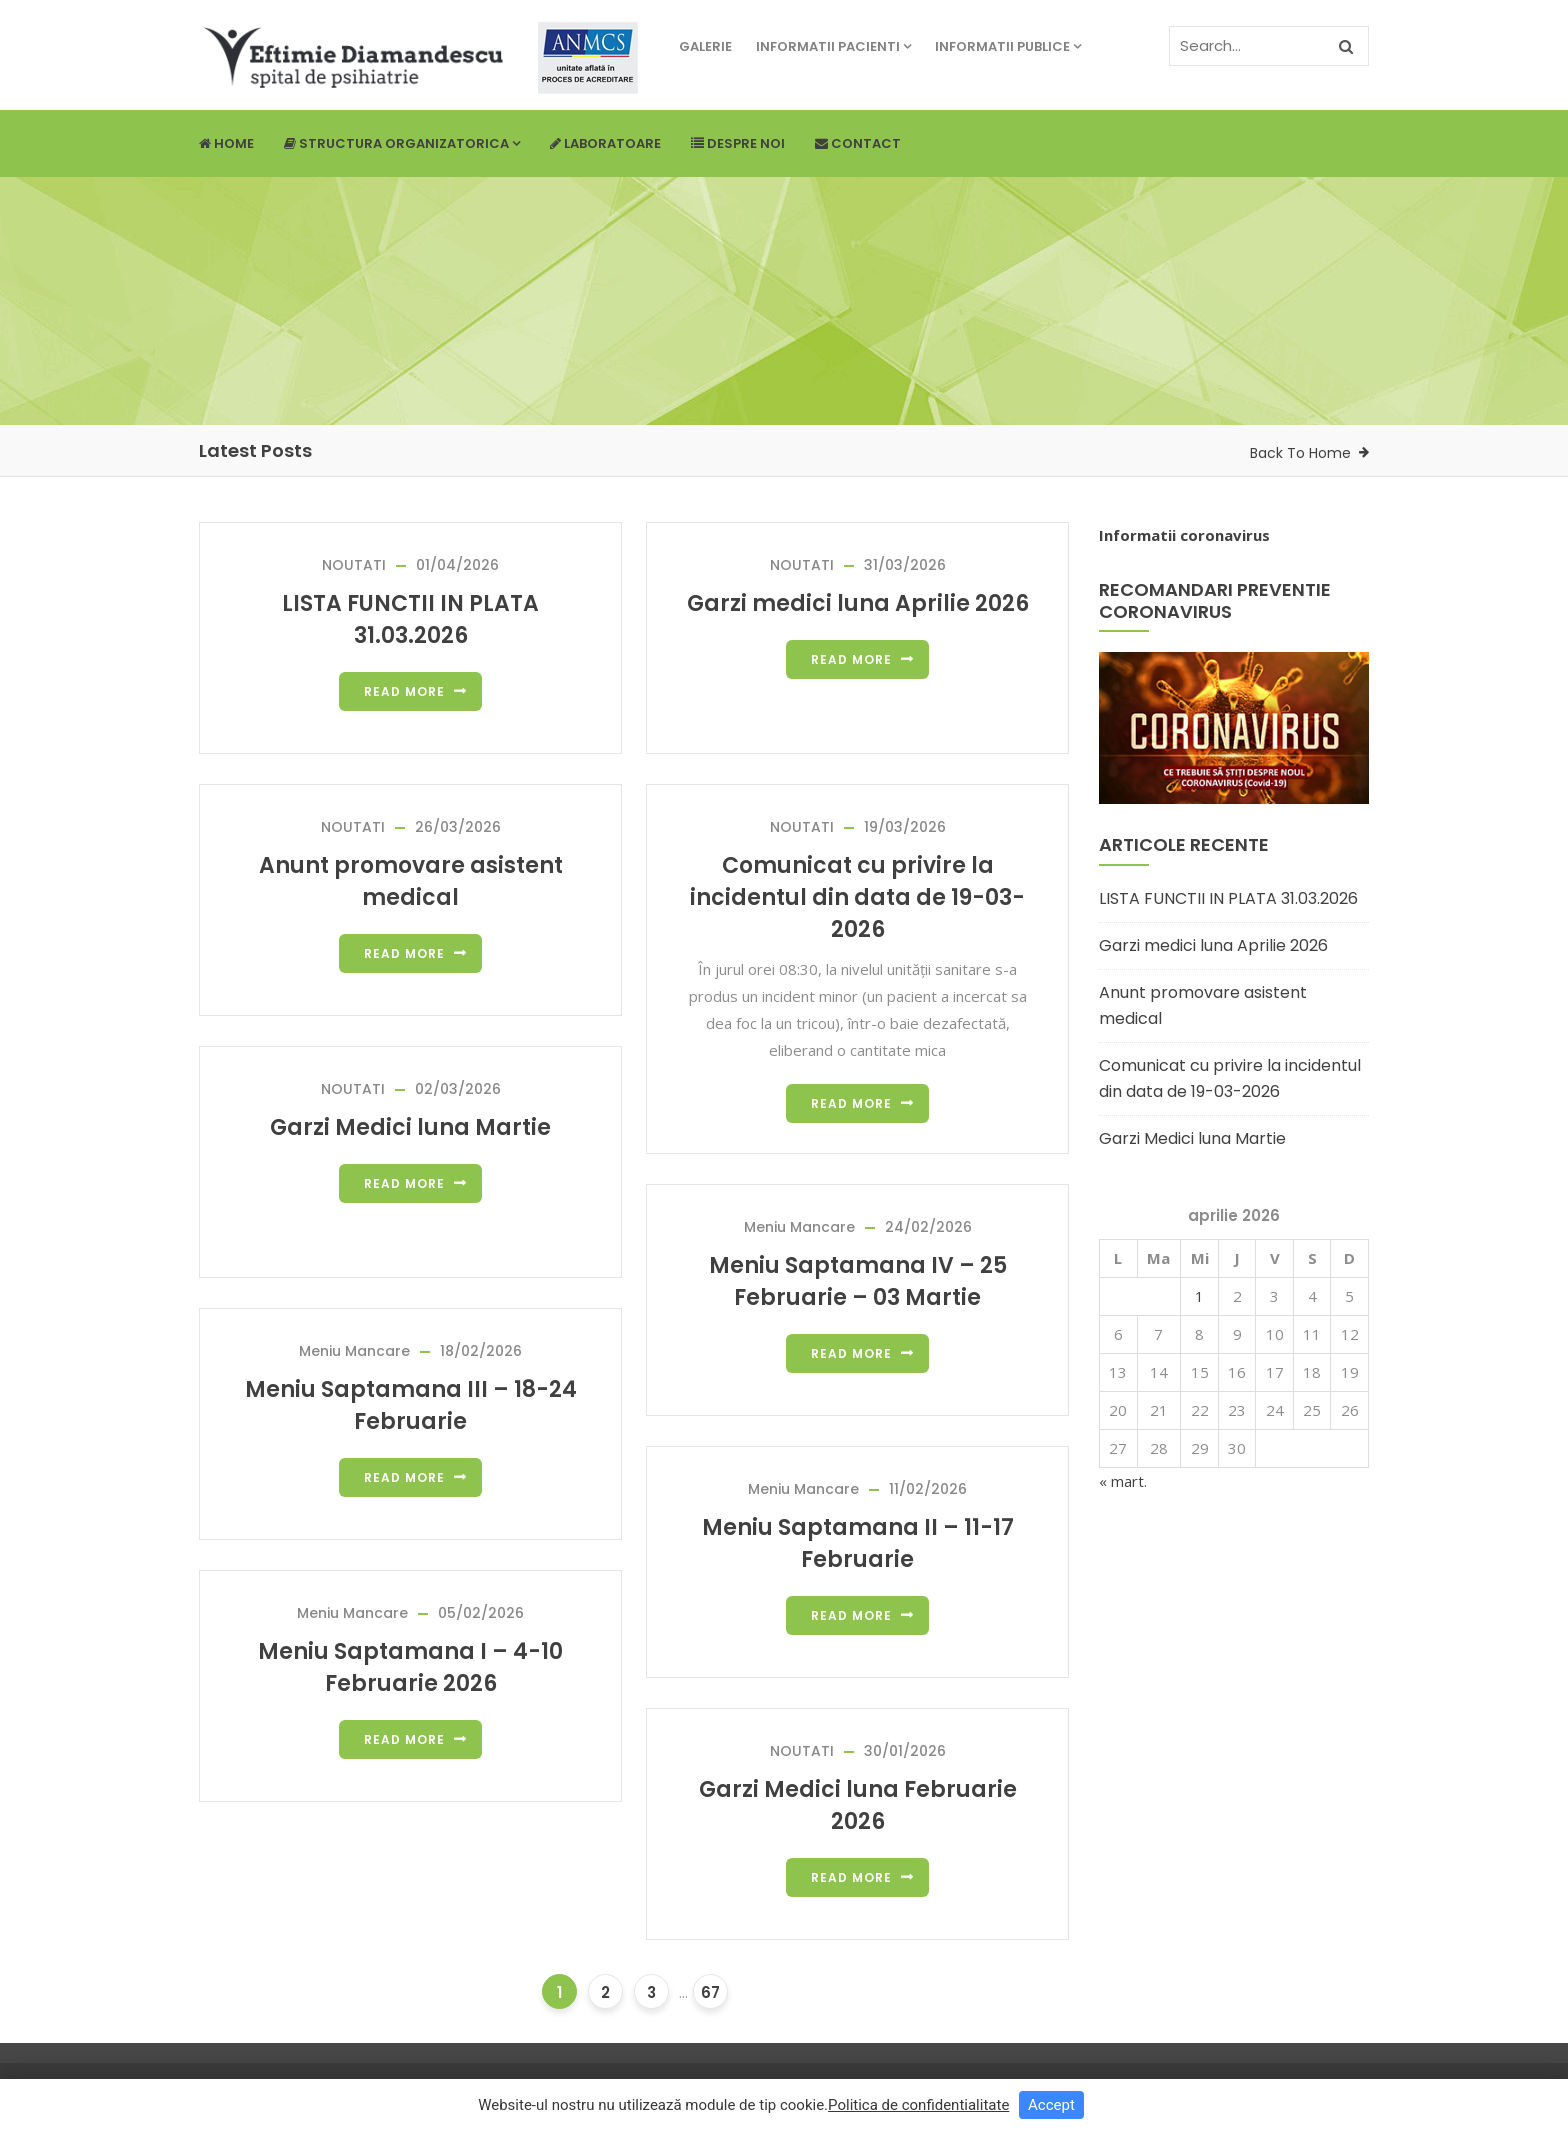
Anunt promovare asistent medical (411, 881)
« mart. (1123, 1481)
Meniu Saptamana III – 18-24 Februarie (411, 1405)
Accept (1051, 2105)
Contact (858, 143)
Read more (404, 691)
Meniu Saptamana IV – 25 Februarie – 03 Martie (858, 1281)
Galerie (705, 46)
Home (226, 143)
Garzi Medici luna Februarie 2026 (858, 1805)
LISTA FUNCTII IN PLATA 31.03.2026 (410, 619)
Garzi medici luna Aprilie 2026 (858, 603)
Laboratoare (605, 143)
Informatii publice (1008, 46)
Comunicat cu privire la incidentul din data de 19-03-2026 (857, 897)
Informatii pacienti (833, 46)
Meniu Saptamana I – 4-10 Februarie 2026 (410, 1667)
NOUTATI (354, 565)
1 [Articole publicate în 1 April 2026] (1199, 1296)
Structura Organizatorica (402, 143)
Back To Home (1300, 453)
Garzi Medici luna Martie (410, 1127)
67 (710, 1992)
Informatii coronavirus (1184, 535)
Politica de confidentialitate (918, 2105)
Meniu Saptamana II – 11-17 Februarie (858, 1543)
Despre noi (738, 143)
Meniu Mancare (799, 1227)
